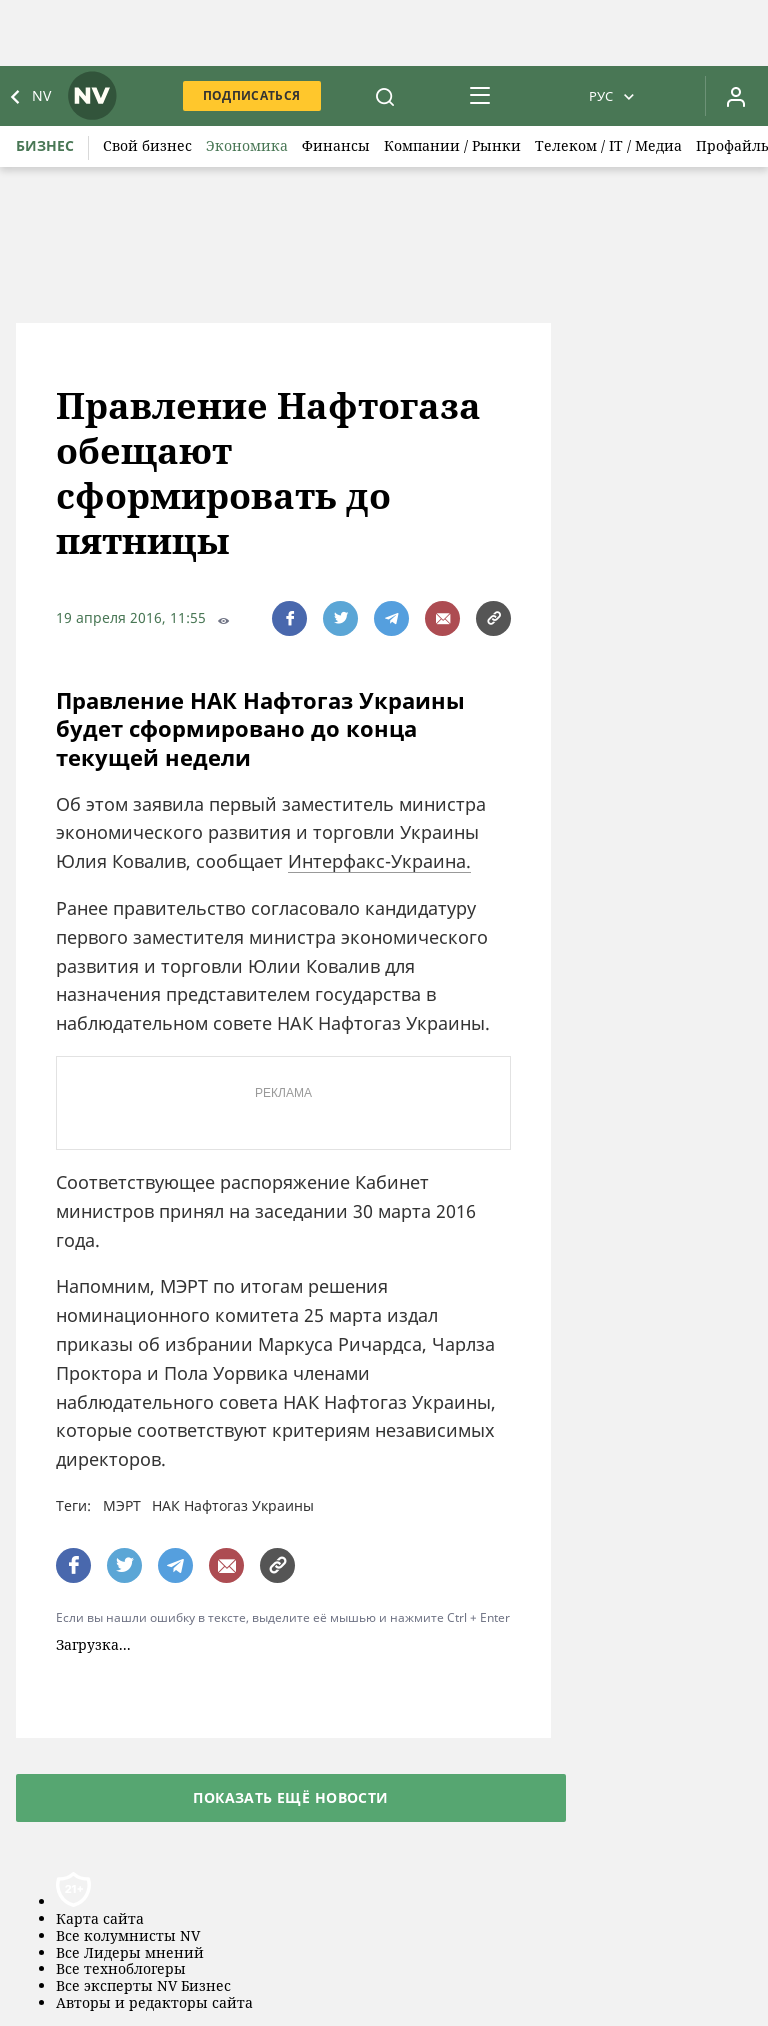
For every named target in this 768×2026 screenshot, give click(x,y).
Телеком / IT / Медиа (608, 145)
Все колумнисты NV (128, 1936)
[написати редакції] (442, 618)
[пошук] (385, 96)
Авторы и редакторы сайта (154, 2003)
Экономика (247, 145)
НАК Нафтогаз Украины (233, 1505)
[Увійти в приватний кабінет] (736, 96)
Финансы (336, 145)
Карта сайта (100, 1919)
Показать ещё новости (290, 1797)
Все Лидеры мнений (130, 1953)
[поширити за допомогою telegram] (391, 618)
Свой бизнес (147, 145)
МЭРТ (122, 1505)
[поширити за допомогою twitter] (340, 618)
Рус (601, 96)
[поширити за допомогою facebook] (289, 618)
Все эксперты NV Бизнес (143, 1986)
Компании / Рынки (452, 145)
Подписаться (252, 95)
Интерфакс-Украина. (379, 861)
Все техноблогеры (121, 1969)
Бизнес (45, 145)
